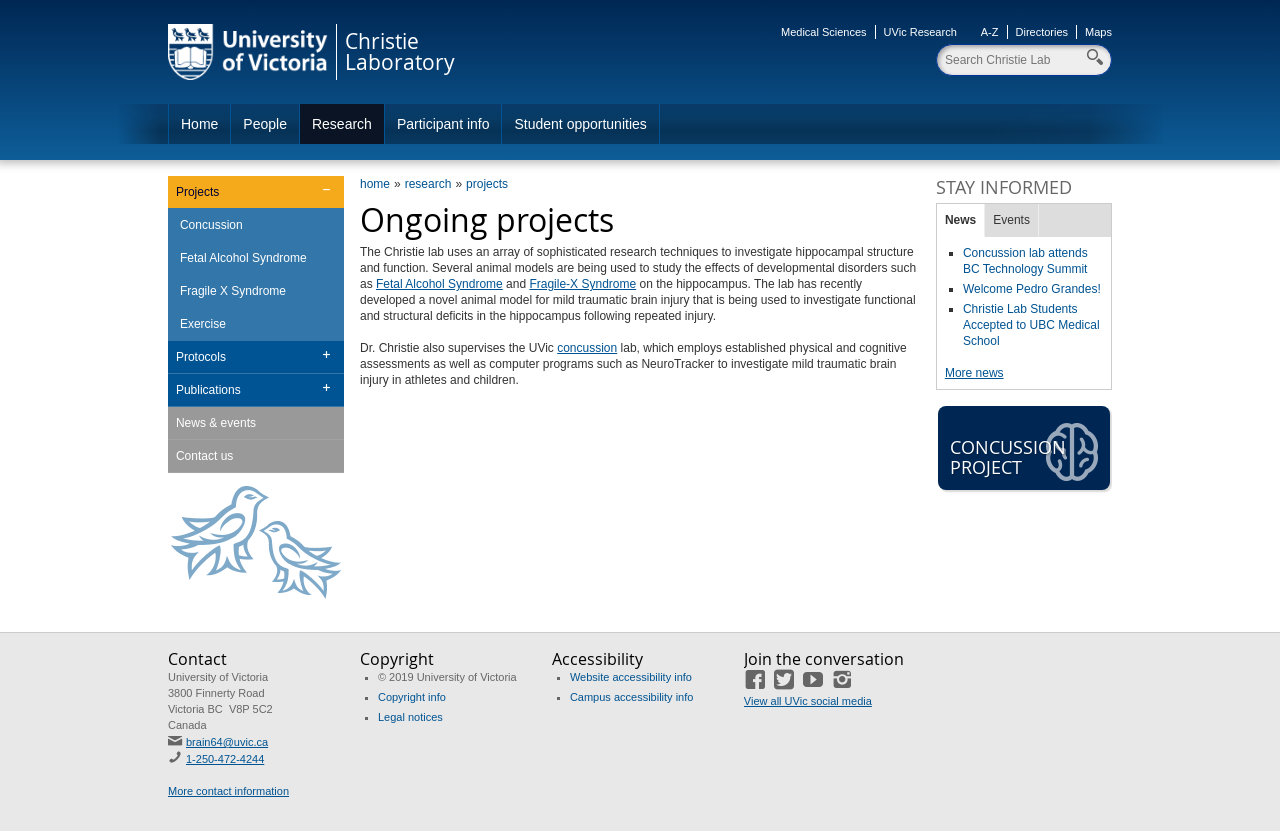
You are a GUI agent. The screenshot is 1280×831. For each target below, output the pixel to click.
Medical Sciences (824, 32)
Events (1011, 220)
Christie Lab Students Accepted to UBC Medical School (1031, 325)
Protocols (201, 357)
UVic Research (920, 32)
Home (199, 124)
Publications (208, 390)
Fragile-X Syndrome (582, 284)
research (428, 184)
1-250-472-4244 (225, 759)
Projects (197, 192)
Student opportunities (580, 124)
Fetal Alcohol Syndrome (439, 284)
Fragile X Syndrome (233, 291)
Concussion (211, 225)
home (375, 184)
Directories (1042, 32)
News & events (216, 423)
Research (342, 124)
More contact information (228, 791)
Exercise (203, 324)
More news (974, 373)
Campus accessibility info (632, 697)
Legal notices (410, 717)
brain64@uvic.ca (227, 742)
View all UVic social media (808, 701)
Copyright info (412, 697)
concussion (587, 348)
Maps (1098, 32)
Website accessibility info (631, 677)
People (265, 124)
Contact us (204, 456)
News (960, 220)
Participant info (443, 124)
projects (487, 184)
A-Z (990, 32)
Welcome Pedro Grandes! (1032, 289)
